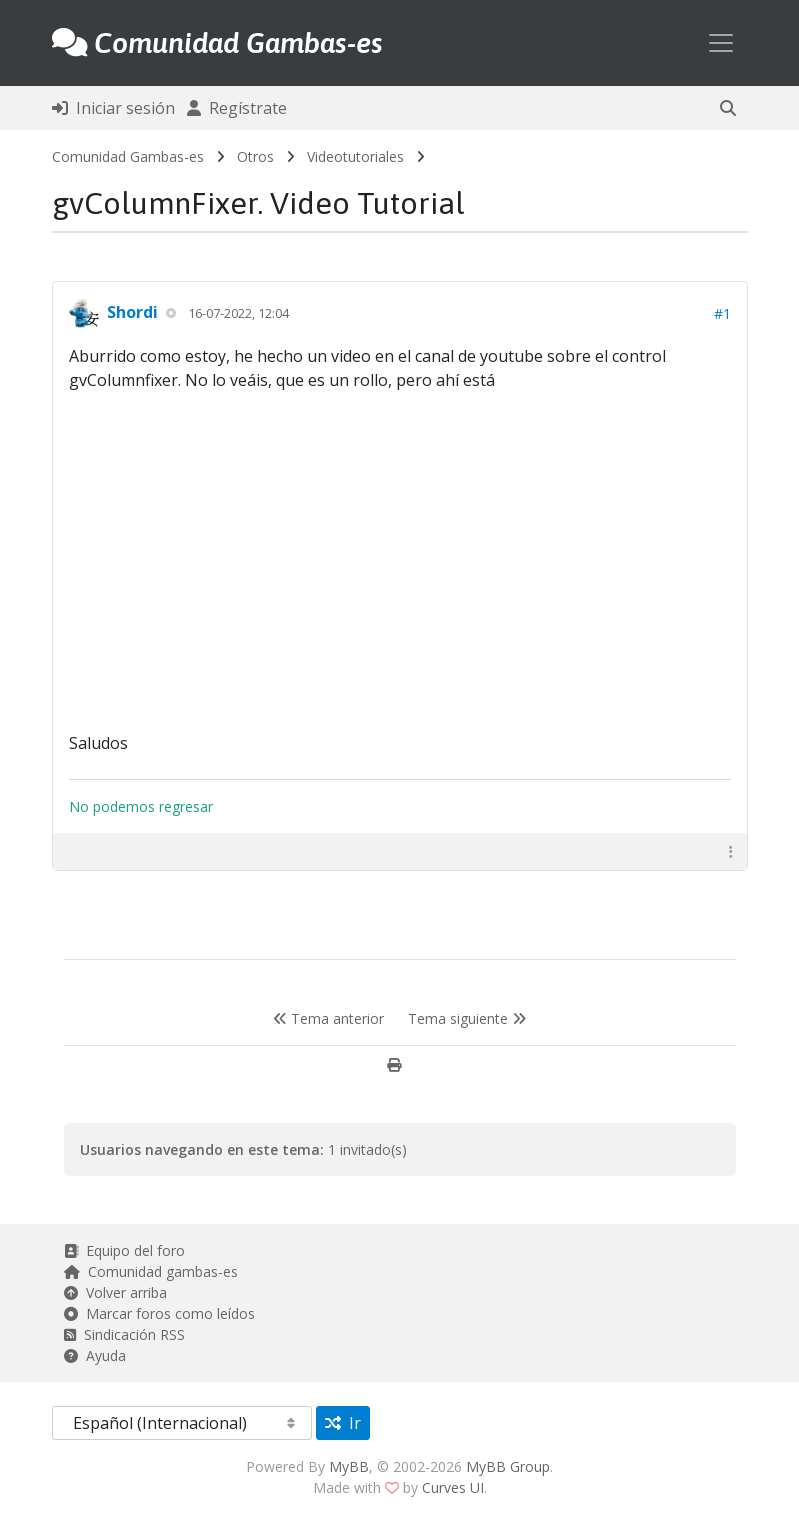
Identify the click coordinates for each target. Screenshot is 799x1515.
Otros (255, 156)
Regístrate (237, 108)
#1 (722, 313)
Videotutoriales (355, 156)
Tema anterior (328, 1018)
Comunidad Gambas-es (128, 156)
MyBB (349, 1466)
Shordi (132, 312)
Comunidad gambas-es (151, 1271)
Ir (343, 1423)
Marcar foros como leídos (159, 1313)
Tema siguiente (467, 1018)
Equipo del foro (124, 1250)
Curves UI (453, 1487)
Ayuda (95, 1355)
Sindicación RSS (124, 1334)
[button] (728, 108)
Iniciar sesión (113, 108)
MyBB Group (508, 1466)
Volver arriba (115, 1292)
